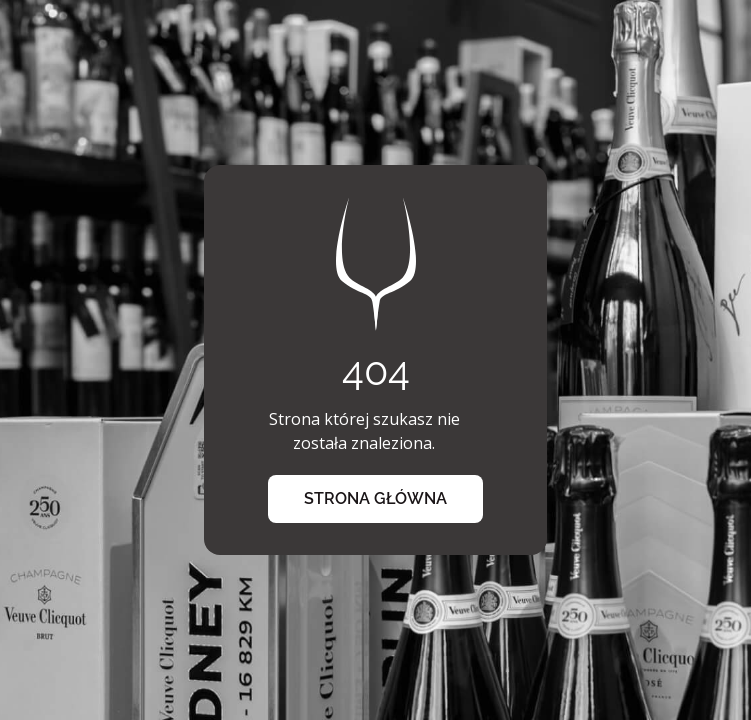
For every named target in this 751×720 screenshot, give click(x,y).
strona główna (375, 498)
